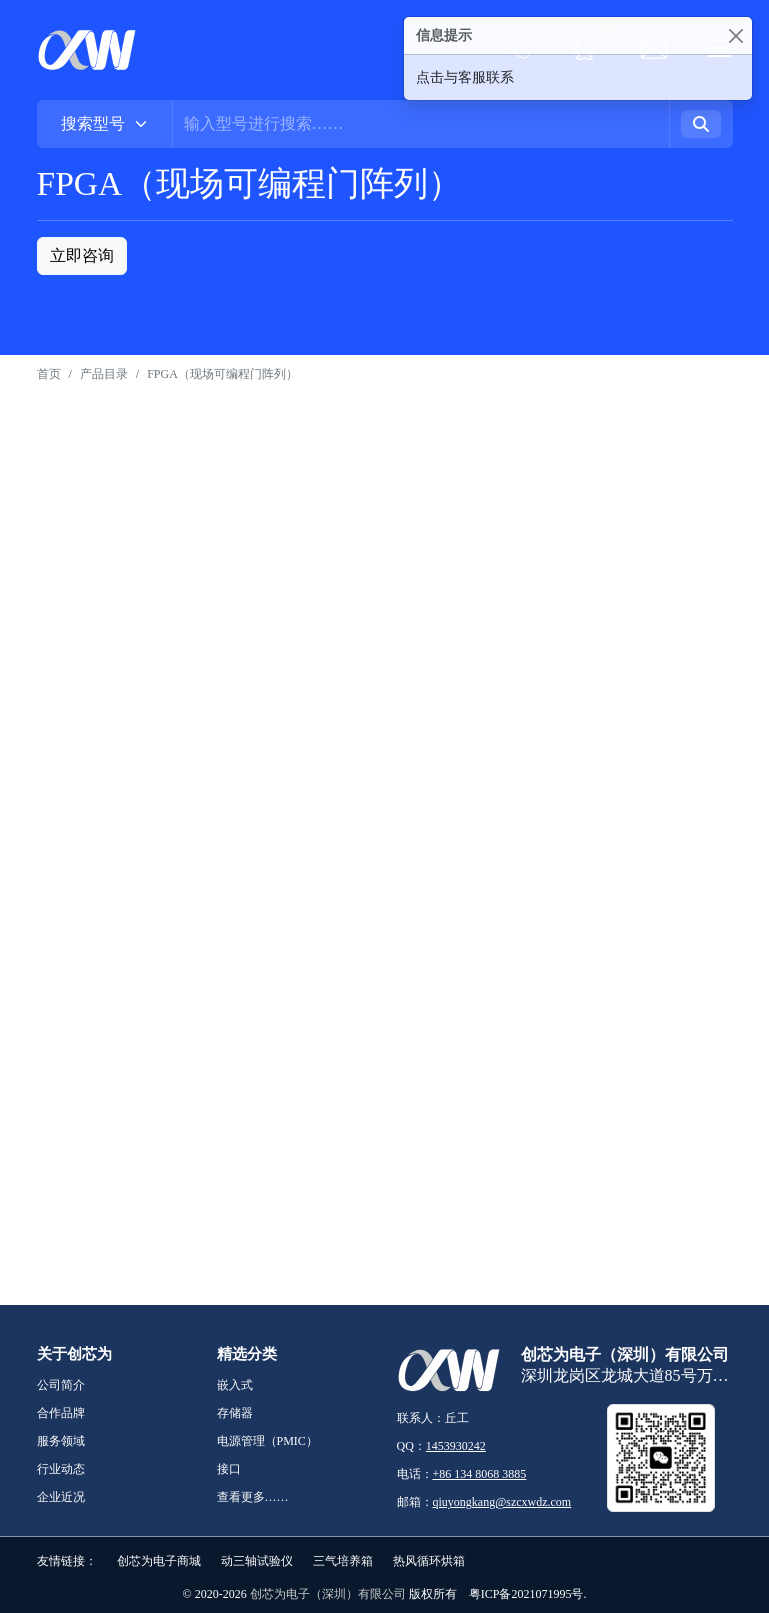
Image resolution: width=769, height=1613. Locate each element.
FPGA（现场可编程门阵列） (222, 374)
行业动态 (61, 1469)
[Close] (735, 35)
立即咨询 (82, 255)
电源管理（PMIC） (267, 1441)
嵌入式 (235, 1385)
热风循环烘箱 (429, 1561)
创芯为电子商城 (159, 1561)
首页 (49, 374)
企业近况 (61, 1497)
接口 (229, 1469)
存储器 (235, 1413)
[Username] (421, 124)
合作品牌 (61, 1413)
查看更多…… (253, 1497)
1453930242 (456, 1446)
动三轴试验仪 (257, 1561)
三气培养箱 (343, 1561)
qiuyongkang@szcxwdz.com (502, 1502)
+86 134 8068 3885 (480, 1474)
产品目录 (104, 374)
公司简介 (61, 1385)
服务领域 (61, 1441)
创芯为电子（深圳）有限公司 (328, 1594)
